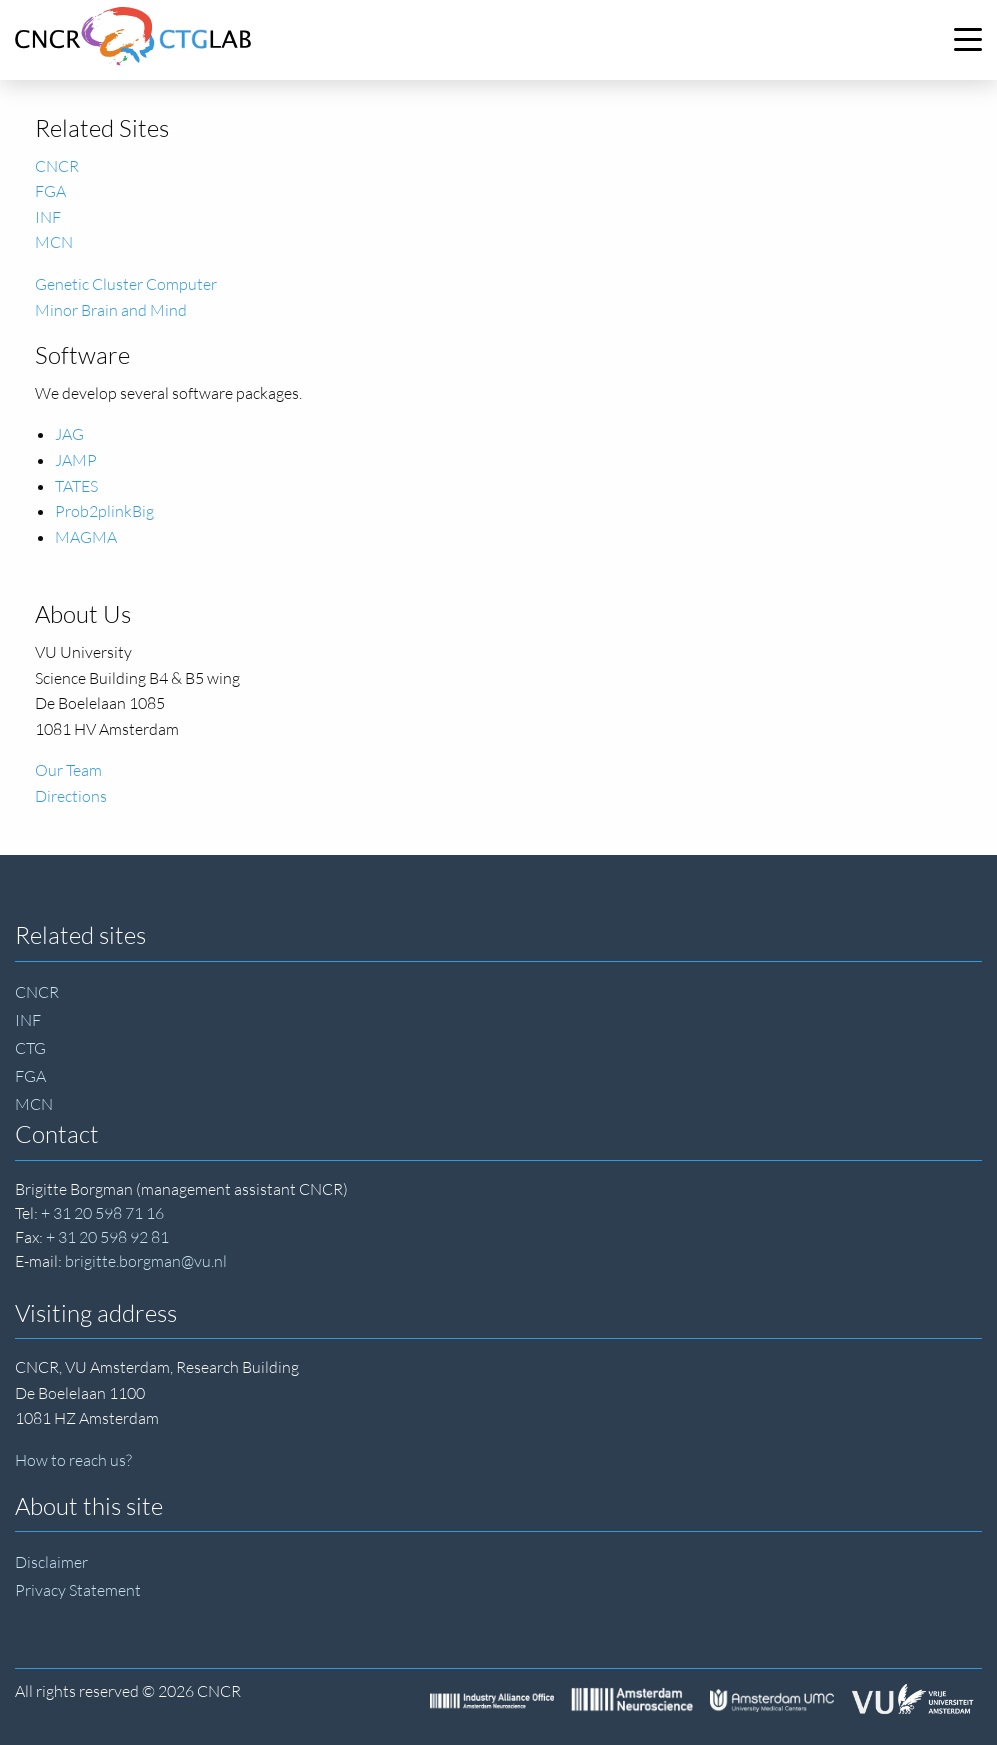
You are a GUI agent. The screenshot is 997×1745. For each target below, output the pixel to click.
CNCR (57, 166)
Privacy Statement (78, 1590)
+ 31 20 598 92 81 (107, 1237)
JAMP (76, 460)
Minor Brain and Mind (111, 310)
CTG (30, 1048)
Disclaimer (51, 1562)
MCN (54, 242)
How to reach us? (73, 1460)
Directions (71, 796)
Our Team (68, 770)
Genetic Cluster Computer (126, 284)
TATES (76, 486)
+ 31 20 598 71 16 (102, 1213)
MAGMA (86, 537)
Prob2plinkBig (104, 511)
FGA (50, 191)
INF (48, 217)
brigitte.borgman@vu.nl (146, 1261)
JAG (69, 434)
